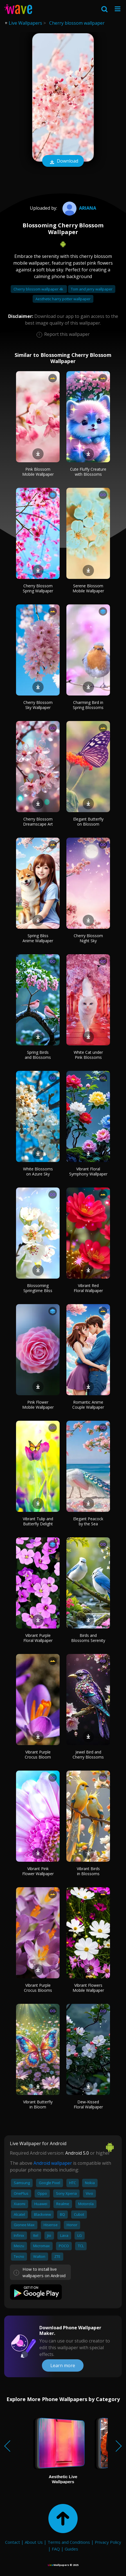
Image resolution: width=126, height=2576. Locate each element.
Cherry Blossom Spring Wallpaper (38, 588)
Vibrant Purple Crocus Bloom (38, 1754)
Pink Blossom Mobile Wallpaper (38, 471)
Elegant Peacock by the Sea (88, 1521)
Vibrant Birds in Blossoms (88, 1871)
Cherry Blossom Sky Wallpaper (38, 705)
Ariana (78, 208)
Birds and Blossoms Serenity (88, 1638)
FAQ (56, 2549)
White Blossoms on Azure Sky (38, 1171)
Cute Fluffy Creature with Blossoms (88, 471)
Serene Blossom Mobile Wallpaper (88, 588)
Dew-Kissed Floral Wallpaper (88, 2104)
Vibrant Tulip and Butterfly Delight (38, 1521)
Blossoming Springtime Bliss (37, 1288)
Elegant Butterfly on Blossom (88, 821)
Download (63, 161)
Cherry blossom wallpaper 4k (39, 289)
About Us (34, 2542)
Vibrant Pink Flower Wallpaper (38, 1871)
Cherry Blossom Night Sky (88, 938)
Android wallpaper (52, 2163)
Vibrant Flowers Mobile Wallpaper (88, 1988)
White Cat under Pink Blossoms (88, 1055)
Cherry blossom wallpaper (77, 23)
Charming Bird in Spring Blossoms (88, 705)
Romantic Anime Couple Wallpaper (88, 1404)
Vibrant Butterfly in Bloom (38, 2104)
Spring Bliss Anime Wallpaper (37, 938)
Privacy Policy (108, 2542)
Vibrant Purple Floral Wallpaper (38, 1638)
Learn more (62, 2365)
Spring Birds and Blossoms (38, 1055)
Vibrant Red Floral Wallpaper (88, 1288)
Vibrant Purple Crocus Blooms (38, 1988)
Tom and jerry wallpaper (91, 289)
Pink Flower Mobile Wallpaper (38, 1404)
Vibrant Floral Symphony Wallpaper (88, 1171)
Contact (12, 2542)
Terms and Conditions (69, 2542)
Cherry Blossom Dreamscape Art (38, 821)
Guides (71, 2549)
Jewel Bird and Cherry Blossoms (88, 1754)
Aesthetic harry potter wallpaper (63, 298)
